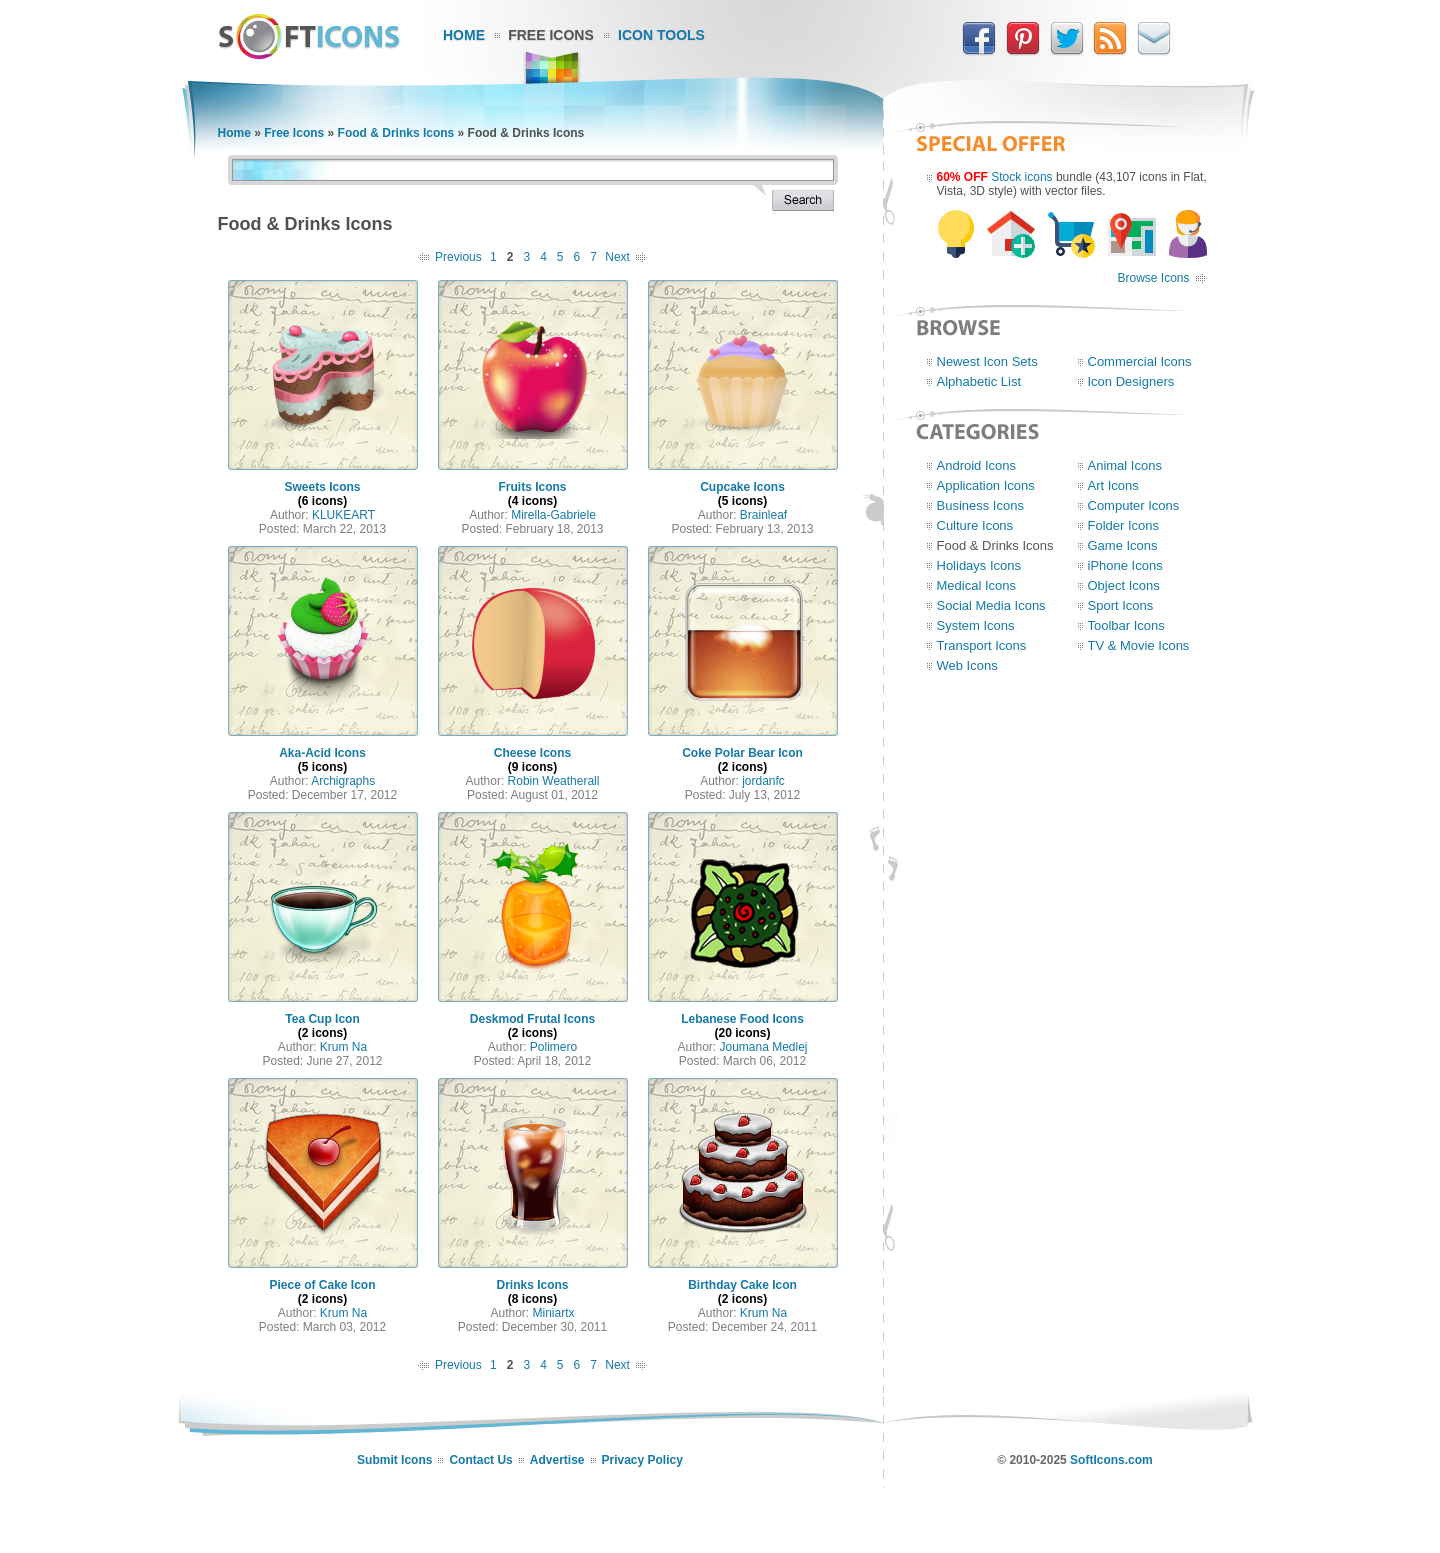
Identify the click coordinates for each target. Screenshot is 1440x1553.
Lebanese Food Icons (742, 1019)
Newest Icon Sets (987, 361)
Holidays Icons (979, 565)
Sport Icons (1121, 605)
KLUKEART (343, 515)
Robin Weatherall (554, 781)
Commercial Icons (1140, 361)
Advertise (557, 1460)
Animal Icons (1125, 465)
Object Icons (1124, 585)
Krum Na (343, 1047)
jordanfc (763, 781)
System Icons (976, 625)
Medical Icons (976, 585)
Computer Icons (1134, 505)
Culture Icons (975, 525)
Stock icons (1021, 177)
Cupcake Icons (742, 487)
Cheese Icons (532, 753)
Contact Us (480, 1460)
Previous (458, 257)
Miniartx (554, 1313)
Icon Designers (1131, 381)
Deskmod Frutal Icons (532, 1019)
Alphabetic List (979, 381)
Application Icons (986, 485)
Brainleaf (763, 515)
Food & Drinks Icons (396, 133)
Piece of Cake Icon (322, 1285)
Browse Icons (1153, 278)
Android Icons (977, 465)
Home (464, 35)
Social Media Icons (991, 605)
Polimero (553, 1047)
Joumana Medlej (763, 1047)
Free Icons (551, 35)
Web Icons (967, 665)
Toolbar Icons (1126, 625)
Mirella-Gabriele (553, 515)
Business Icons (980, 505)
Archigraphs (343, 781)
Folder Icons (1124, 525)
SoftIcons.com (1111, 1460)
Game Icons (1123, 545)
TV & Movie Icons (1139, 645)
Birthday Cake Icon (742, 1285)
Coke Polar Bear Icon (742, 753)
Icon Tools (661, 35)
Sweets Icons (322, 487)
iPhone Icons (1125, 565)
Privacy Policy (642, 1460)
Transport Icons (982, 645)
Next (617, 257)
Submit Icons (394, 1460)
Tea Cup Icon (322, 1019)
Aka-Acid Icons (322, 753)
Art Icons (1113, 485)
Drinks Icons (532, 1285)
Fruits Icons (532, 487)
